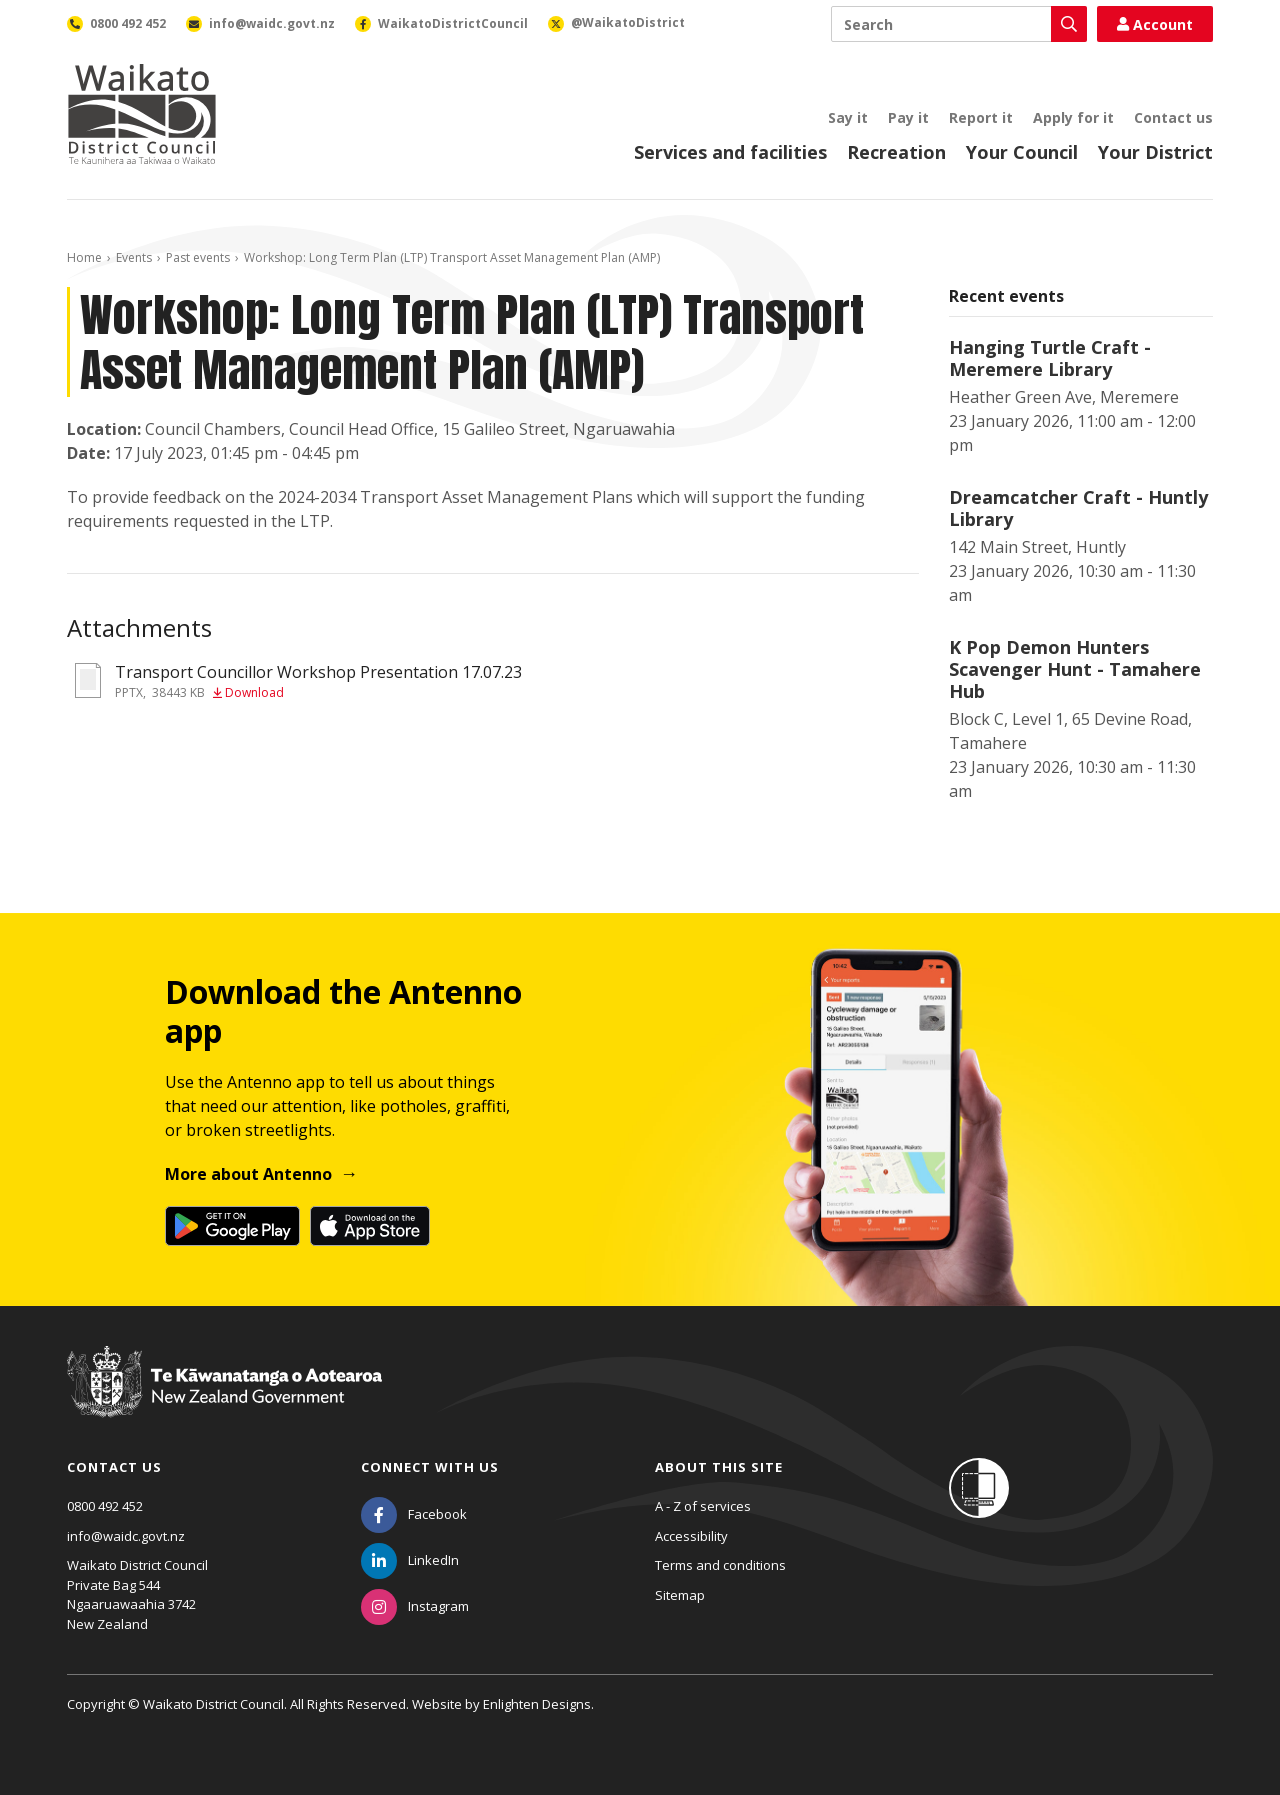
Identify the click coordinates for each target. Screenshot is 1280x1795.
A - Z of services (703, 1506)
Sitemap (680, 1595)
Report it (981, 117)
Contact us (1173, 117)
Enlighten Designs (537, 1704)
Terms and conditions (720, 1565)
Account (1155, 24)
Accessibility (691, 1536)
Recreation (896, 152)
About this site (719, 1467)
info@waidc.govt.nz (126, 1536)
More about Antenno (248, 1174)
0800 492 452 (105, 1506)
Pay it (908, 117)
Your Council (1022, 152)
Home (84, 257)
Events (134, 257)
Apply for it (1073, 117)
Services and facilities (730, 152)
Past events (198, 257)
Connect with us (430, 1467)
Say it (848, 117)
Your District (1155, 152)
